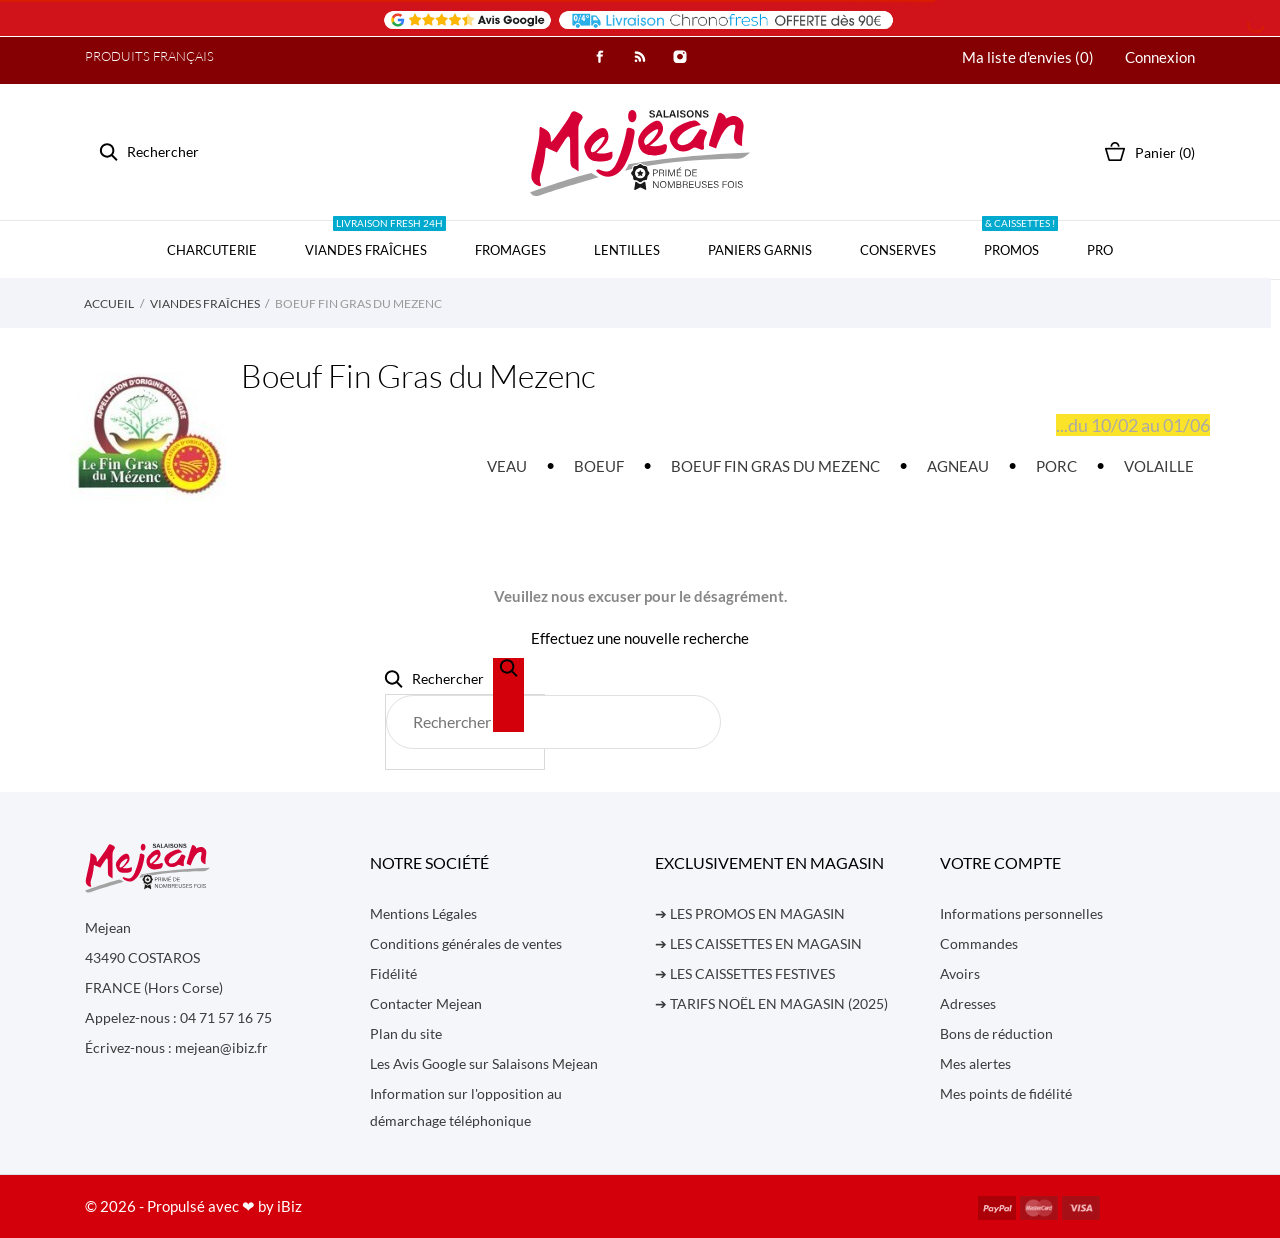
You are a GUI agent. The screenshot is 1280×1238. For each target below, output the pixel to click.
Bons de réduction (996, 1033)
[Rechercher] (553, 722)
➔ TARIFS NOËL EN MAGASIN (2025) (771, 1003)
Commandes (979, 943)
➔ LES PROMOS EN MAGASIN (750, 913)
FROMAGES (510, 250)
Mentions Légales (423, 913)
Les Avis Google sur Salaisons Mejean (484, 1063)
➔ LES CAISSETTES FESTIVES (745, 973)
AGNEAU (958, 466)
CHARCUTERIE (212, 250)
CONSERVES (898, 250)
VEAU (507, 466)
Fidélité (393, 973)
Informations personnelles (1021, 913)
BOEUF (599, 466)
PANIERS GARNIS (760, 250)
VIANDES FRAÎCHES (375, 239)
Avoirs (960, 973)
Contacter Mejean (426, 1003)
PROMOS (1020, 239)
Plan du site (406, 1033)
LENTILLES (627, 250)
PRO (1100, 250)
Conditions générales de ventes (466, 943)
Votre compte (1000, 862)
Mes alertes (975, 1063)
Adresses (968, 1003)
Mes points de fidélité (1006, 1093)
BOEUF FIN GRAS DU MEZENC (775, 466)
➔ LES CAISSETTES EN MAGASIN (758, 943)
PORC (1056, 466)
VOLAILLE (1159, 466)
